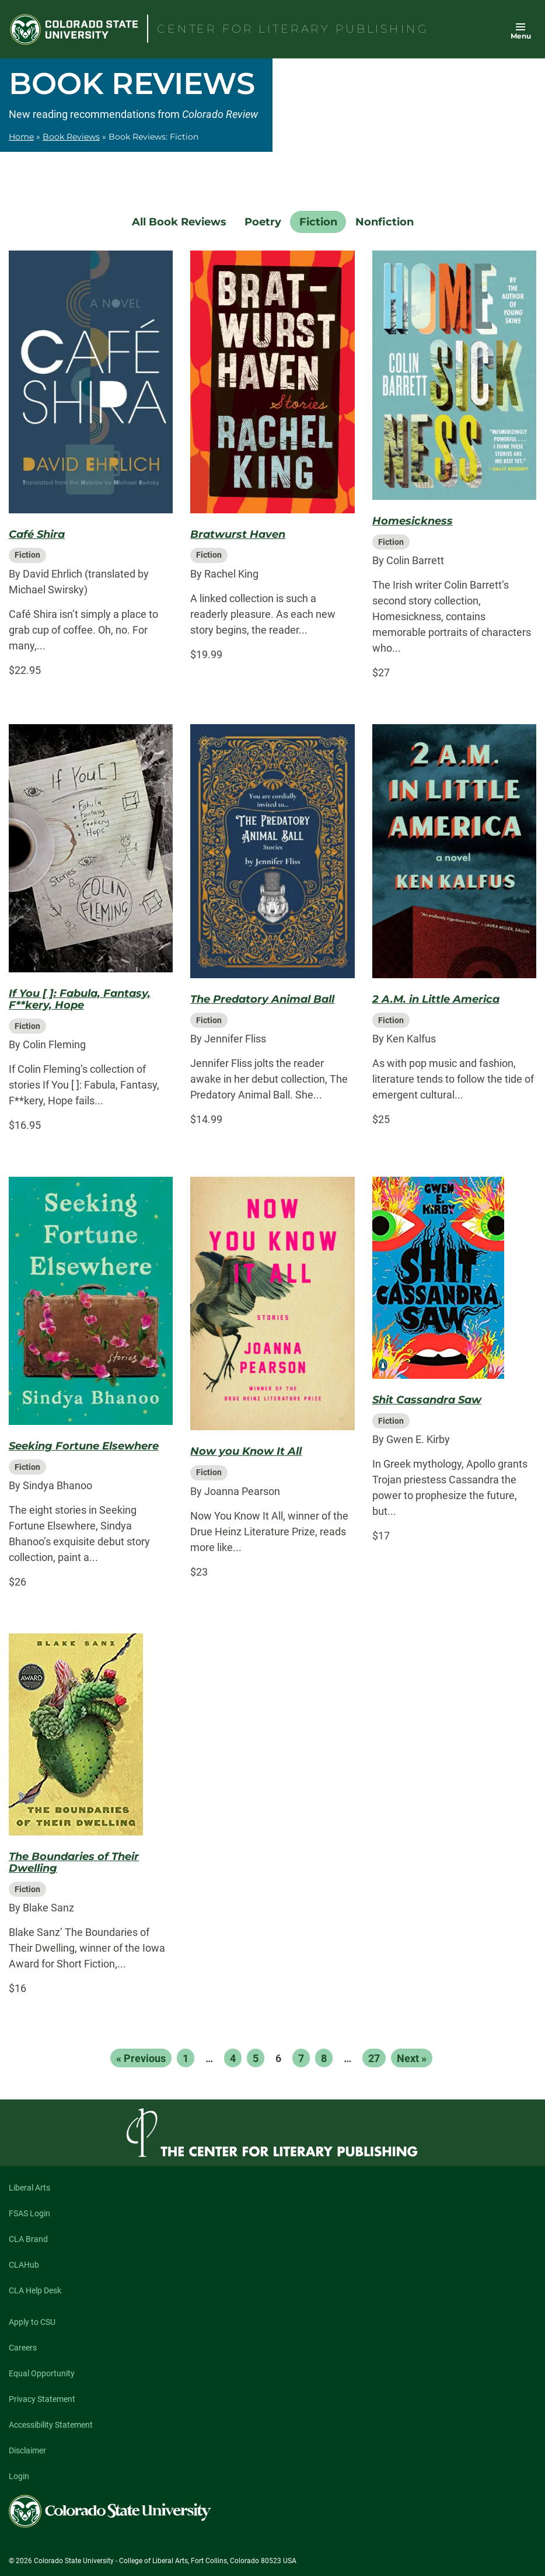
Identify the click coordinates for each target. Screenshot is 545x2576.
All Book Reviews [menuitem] (179, 221)
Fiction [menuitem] (318, 221)
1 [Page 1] (185, 2058)
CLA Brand (28, 2239)
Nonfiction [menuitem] (384, 221)
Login (19, 2476)
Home (21, 136)
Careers (23, 2347)
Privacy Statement (42, 2399)
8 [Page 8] (324, 2058)
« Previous (141, 2058)
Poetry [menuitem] (262, 221)
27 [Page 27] (374, 2058)
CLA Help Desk (35, 2290)
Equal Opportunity (42, 2373)
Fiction (27, 554)
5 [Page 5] (255, 2058)
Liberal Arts (29, 2187)
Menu (521, 36)
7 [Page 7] (301, 2058)
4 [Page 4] (233, 2058)
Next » (412, 2058)
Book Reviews (71, 136)
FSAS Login (29, 2213)
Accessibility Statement (51, 2424)
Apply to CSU (32, 2322)
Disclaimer (27, 2450)
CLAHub (24, 2264)
